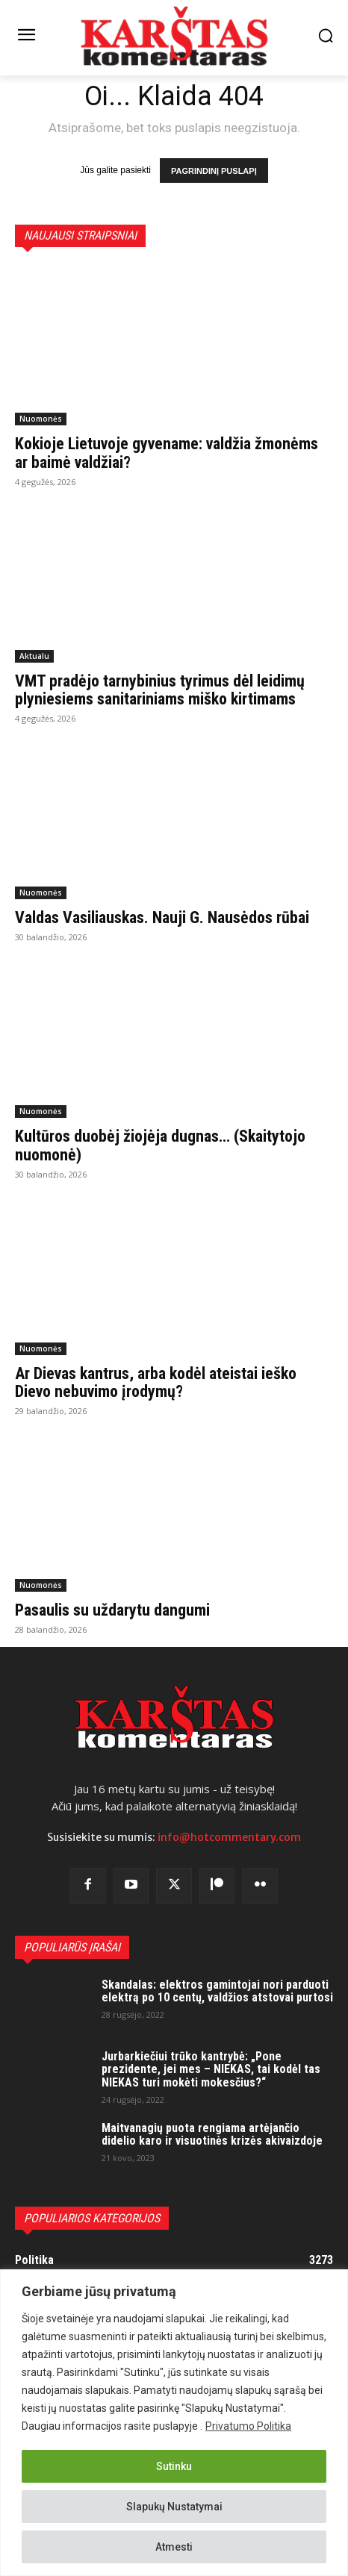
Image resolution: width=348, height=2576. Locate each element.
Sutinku (174, 2466)
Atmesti (174, 2547)
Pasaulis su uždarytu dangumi (112, 1610)
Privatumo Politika (248, 2426)
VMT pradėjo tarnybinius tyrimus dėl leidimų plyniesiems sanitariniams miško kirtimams (160, 690)
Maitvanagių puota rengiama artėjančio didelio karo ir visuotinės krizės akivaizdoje (212, 2134)
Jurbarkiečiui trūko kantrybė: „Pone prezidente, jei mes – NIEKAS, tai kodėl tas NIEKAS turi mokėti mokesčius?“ (211, 2069)
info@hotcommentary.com (229, 1837)
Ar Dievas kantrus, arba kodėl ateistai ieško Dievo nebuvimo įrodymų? (155, 1382)
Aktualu (34, 656)
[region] (174, 2422)
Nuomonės (40, 418)
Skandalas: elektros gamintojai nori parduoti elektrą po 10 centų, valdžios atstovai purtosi (217, 1991)
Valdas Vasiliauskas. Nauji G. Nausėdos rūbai (162, 917)
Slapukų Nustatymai (174, 2507)
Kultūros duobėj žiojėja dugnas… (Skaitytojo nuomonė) (160, 1145)
